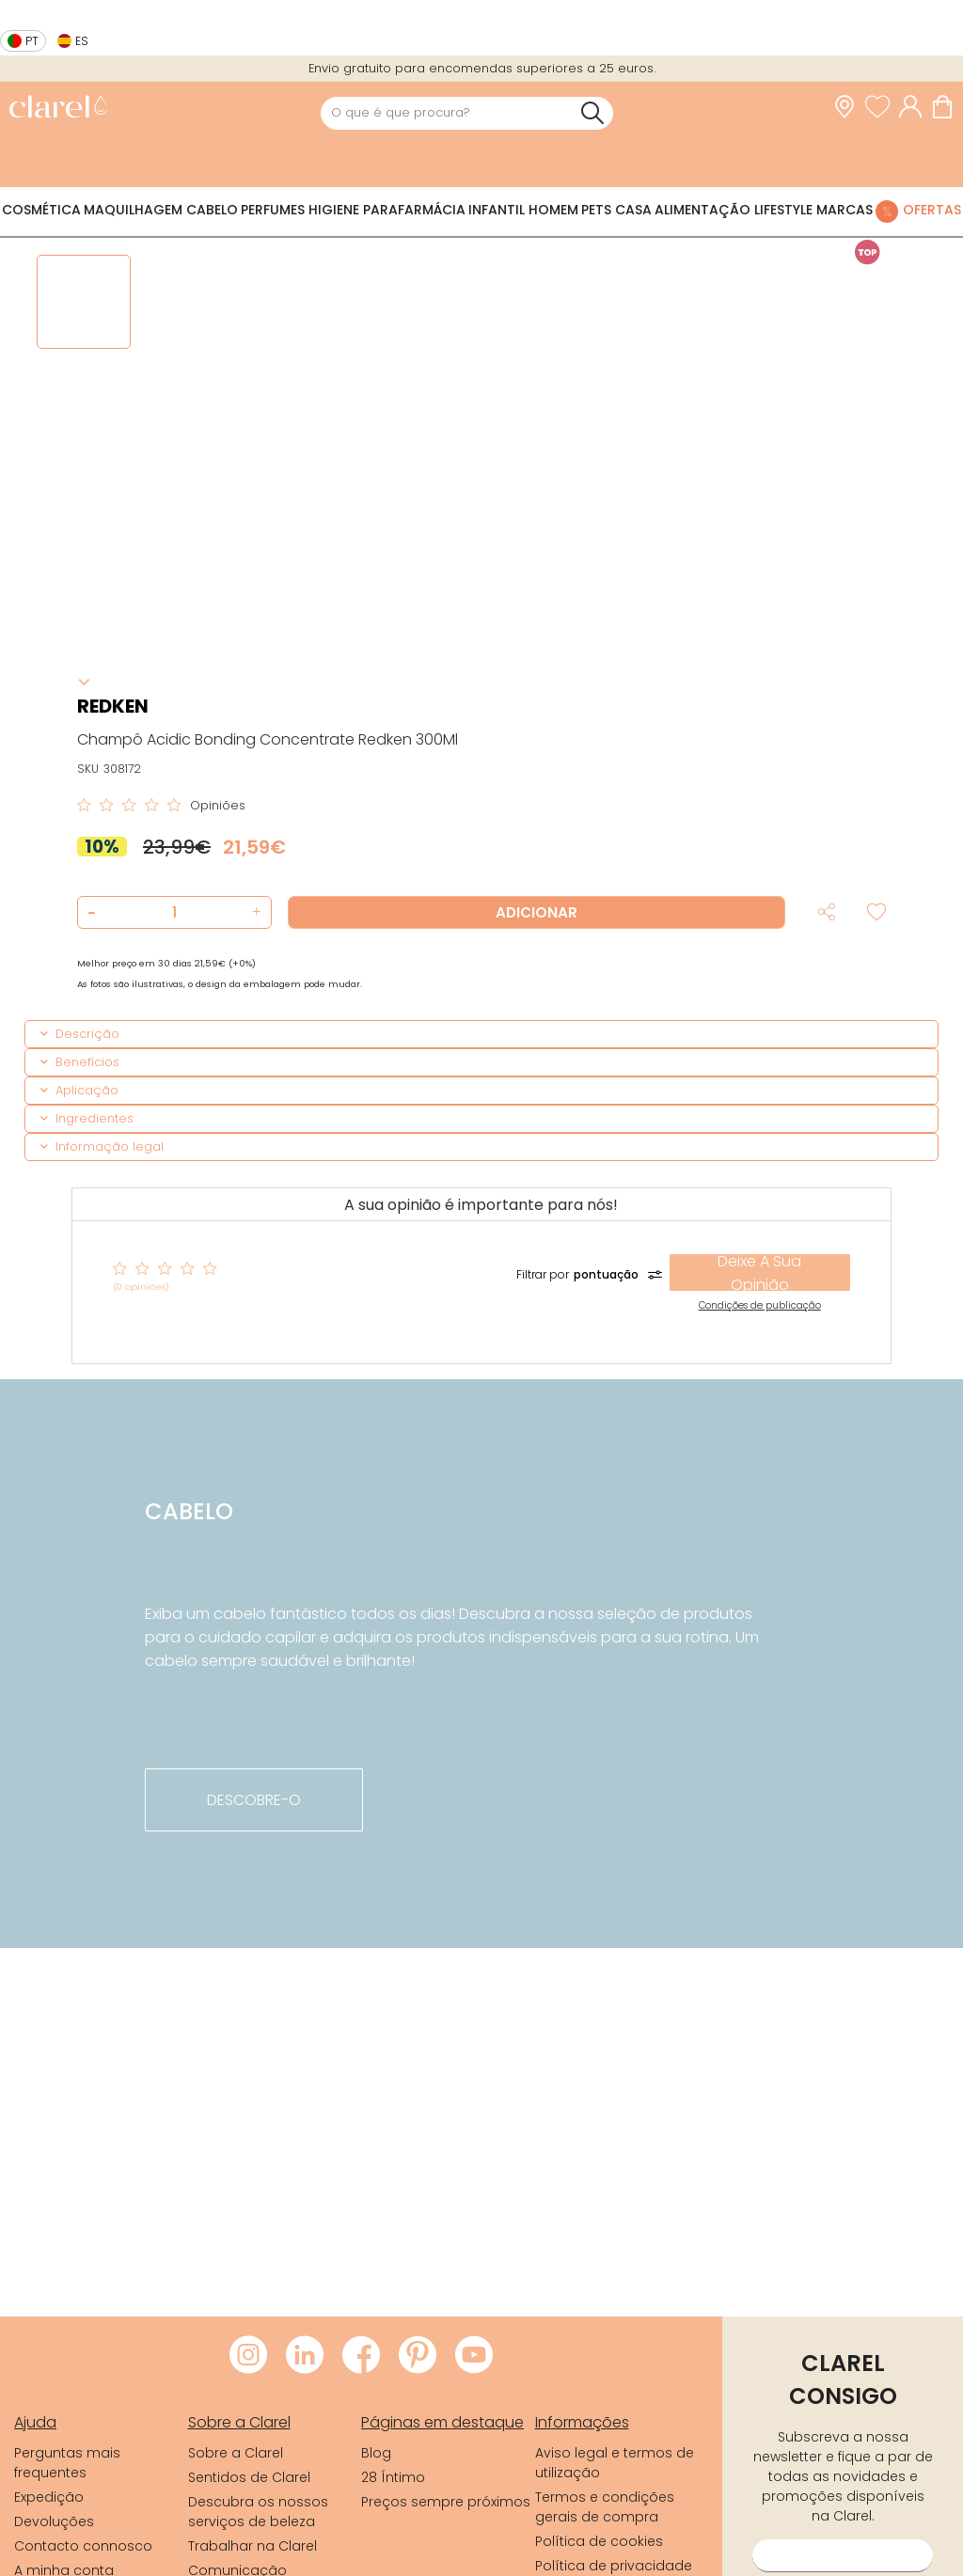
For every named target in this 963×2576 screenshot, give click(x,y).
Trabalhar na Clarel (252, 2546)
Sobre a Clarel (235, 2452)
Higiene (333, 209)
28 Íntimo (393, 2477)
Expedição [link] (49, 2497)
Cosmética (41, 209)
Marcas (844, 209)
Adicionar (536, 912)
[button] (254, 912)
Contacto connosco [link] (83, 2546)
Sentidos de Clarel (249, 2477)
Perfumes (273, 209)
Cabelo (212, 209)
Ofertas (932, 209)
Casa (633, 209)
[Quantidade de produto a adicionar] (174, 912)
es (81, 41)
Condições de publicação (760, 1305)
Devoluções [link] (54, 2521)
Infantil (496, 209)
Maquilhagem (133, 209)
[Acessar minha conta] (915, 107)
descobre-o (254, 1800)
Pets (596, 209)
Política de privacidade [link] (613, 2565)
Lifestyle (783, 209)
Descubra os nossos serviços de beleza (258, 2511)
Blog (376, 2452)
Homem (553, 209)
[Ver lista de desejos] (882, 107)
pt (32, 41)
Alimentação (702, 209)
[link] (58, 108)
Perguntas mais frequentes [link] (67, 2462)
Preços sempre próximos (445, 2501)
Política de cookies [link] (599, 2541)
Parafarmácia (414, 209)
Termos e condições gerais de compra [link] (604, 2507)
